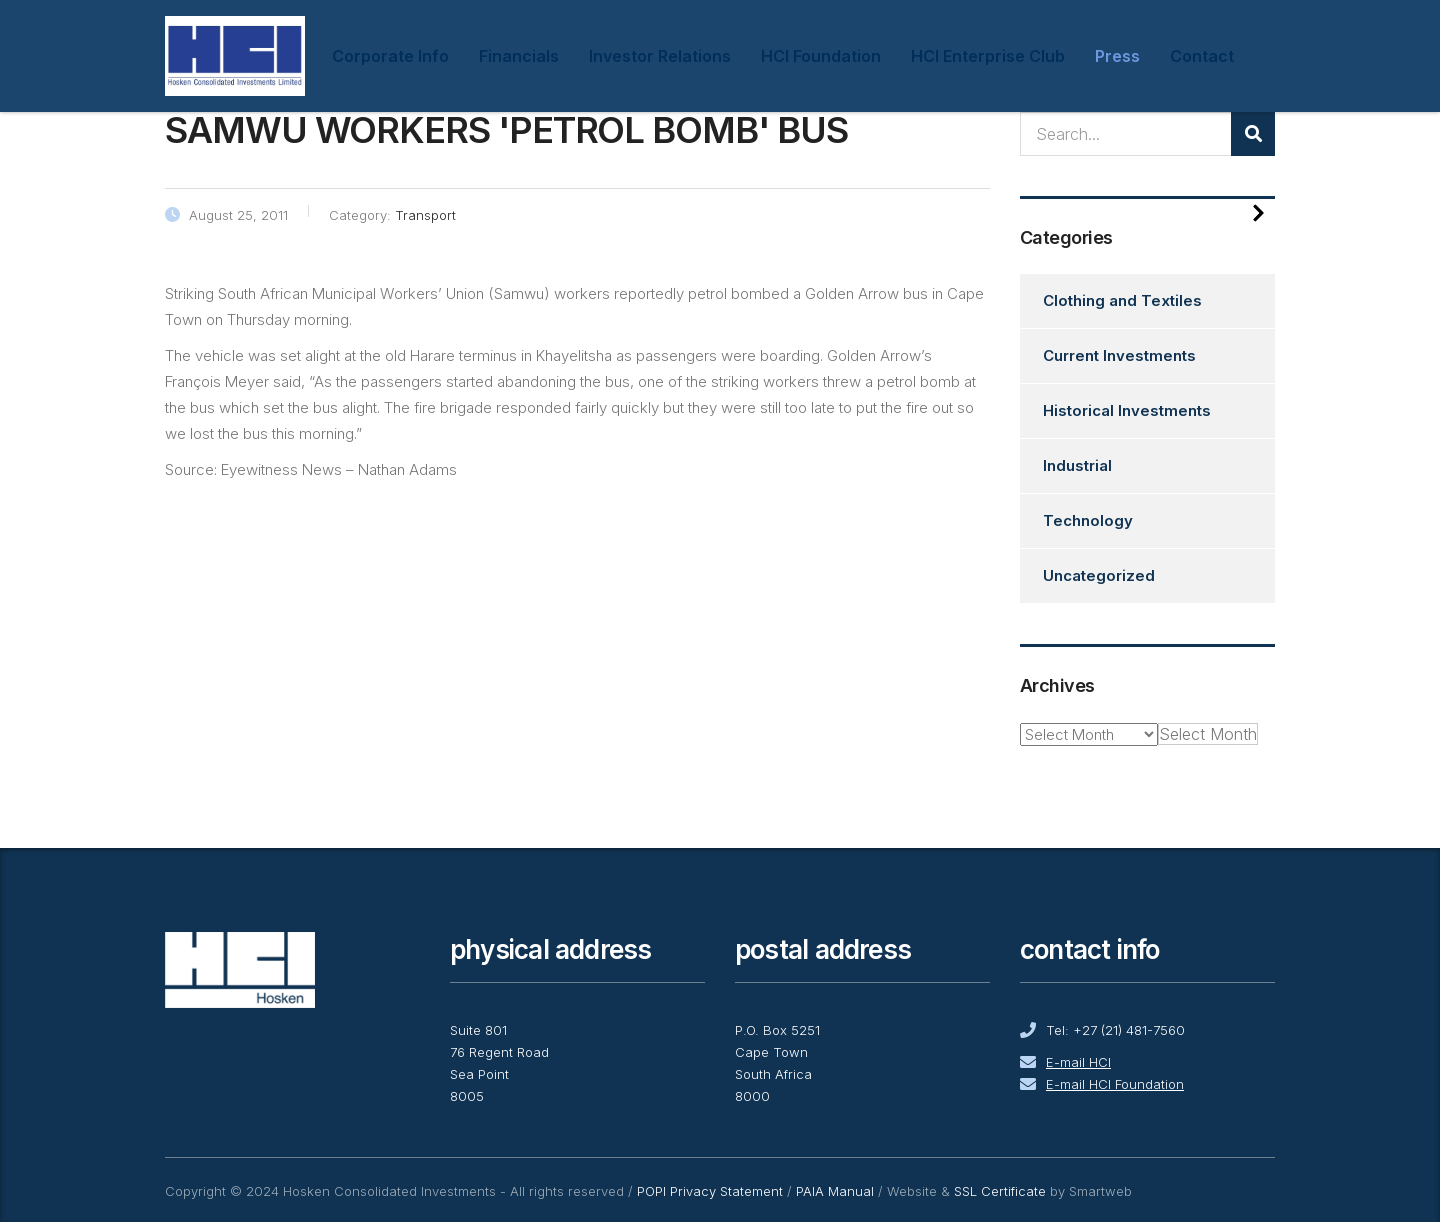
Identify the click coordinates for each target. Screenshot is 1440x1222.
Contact (1202, 56)
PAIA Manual (835, 1191)
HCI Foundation (821, 56)
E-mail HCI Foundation (1115, 1084)
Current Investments (1119, 355)
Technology (1088, 520)
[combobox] (1208, 734)
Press (1117, 56)
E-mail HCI (1078, 1062)
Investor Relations (660, 56)
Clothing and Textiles (1122, 300)
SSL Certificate (1000, 1191)
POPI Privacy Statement (710, 1191)
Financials (519, 56)
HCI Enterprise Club (988, 56)
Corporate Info (390, 56)
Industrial (1077, 465)
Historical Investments (1127, 410)
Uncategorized (1099, 575)
